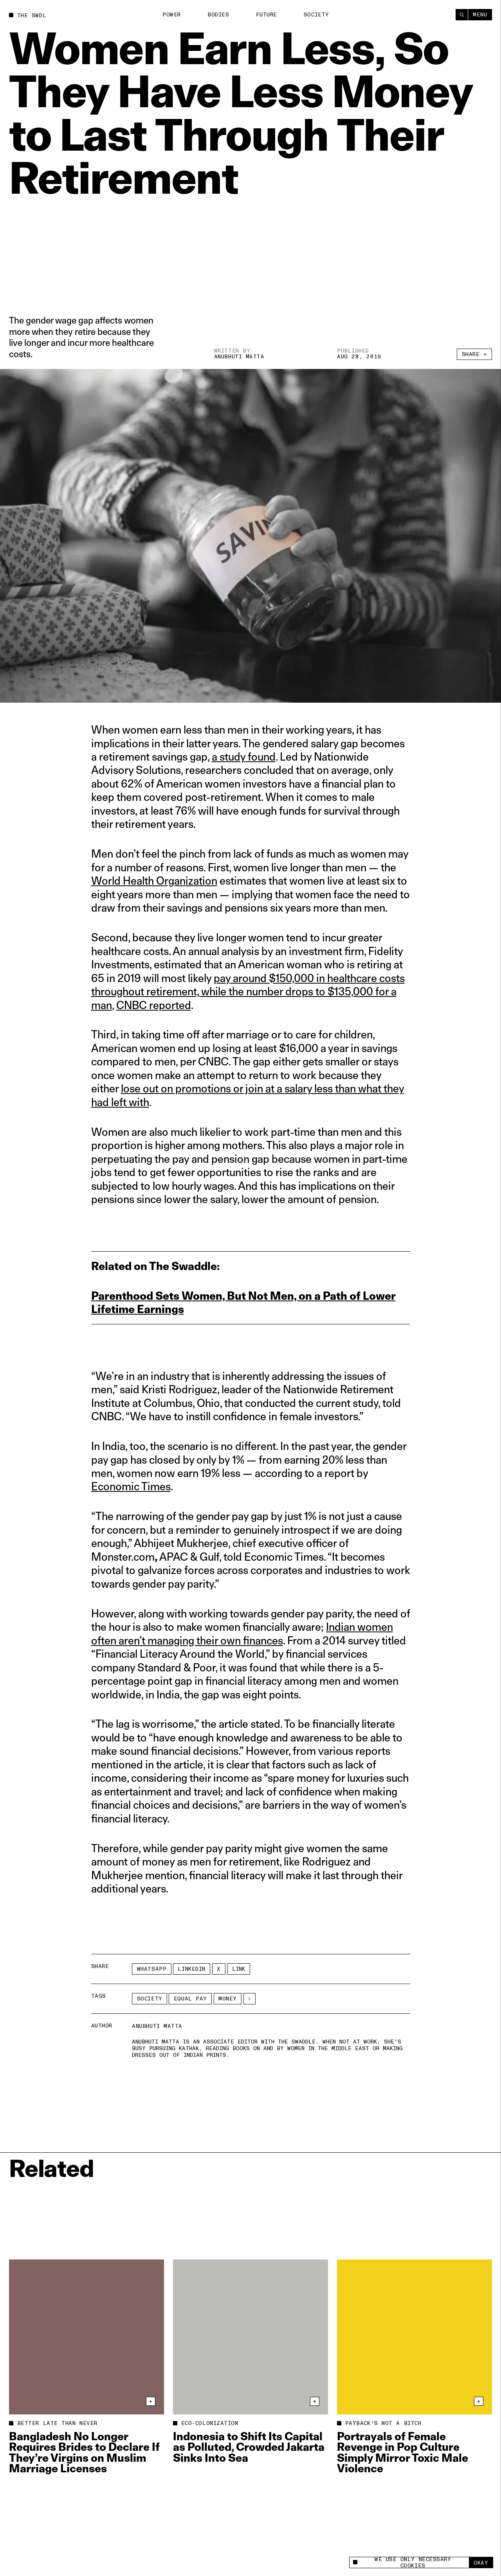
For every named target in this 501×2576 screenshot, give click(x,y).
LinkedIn (191, 1969)
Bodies (218, 14)
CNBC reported (153, 1004)
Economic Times (131, 1486)
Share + (474, 354)
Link (238, 1969)
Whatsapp (151, 1969)
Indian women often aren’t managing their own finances (242, 1633)
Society (316, 14)
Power (171, 14)
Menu (480, 14)
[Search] (462, 14)
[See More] (249, 1998)
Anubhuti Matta (239, 356)
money (227, 1998)
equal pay (190, 1998)
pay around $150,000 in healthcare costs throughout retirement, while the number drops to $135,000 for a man (248, 991)
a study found (244, 756)
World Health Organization (154, 880)
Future (266, 14)
